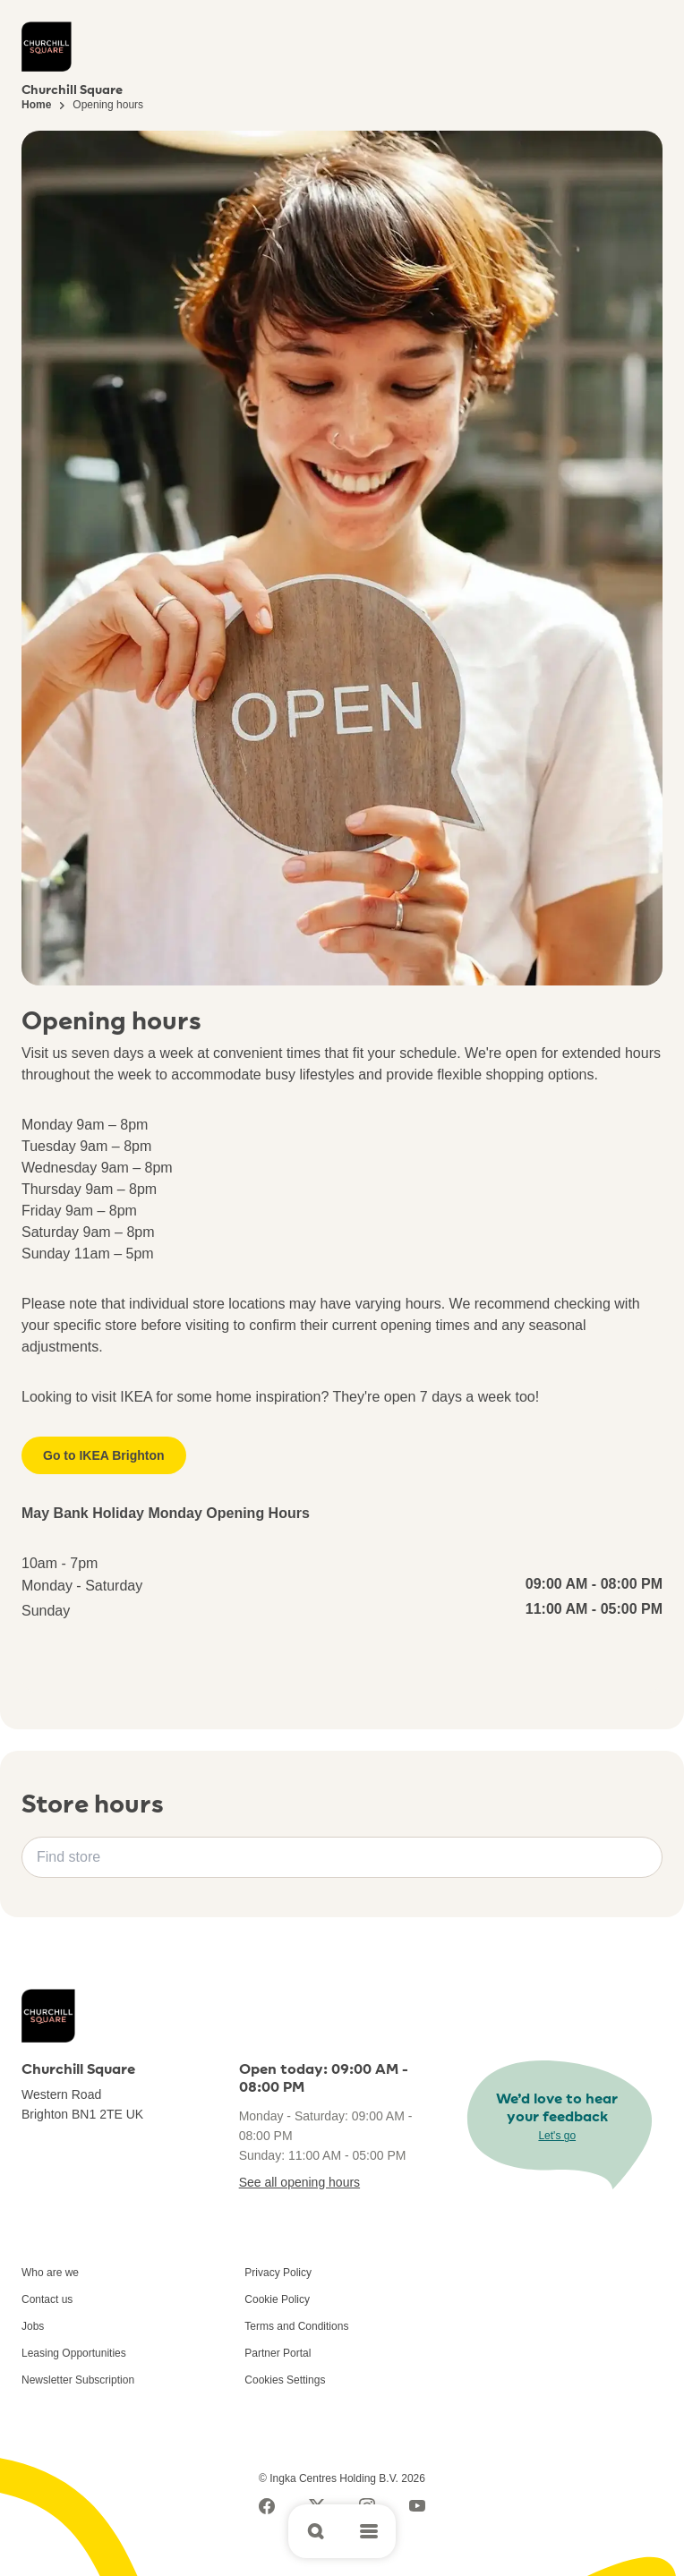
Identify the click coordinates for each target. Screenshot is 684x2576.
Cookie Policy (277, 2299)
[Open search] (315, 2531)
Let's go (557, 2135)
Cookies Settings (284, 2380)
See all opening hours (299, 2182)
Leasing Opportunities (73, 2353)
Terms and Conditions (296, 2326)
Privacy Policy (278, 2272)
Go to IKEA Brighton (104, 1455)
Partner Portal (277, 2353)
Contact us (47, 2299)
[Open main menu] (369, 2531)
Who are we (50, 2272)
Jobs (32, 2326)
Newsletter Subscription (77, 2380)
